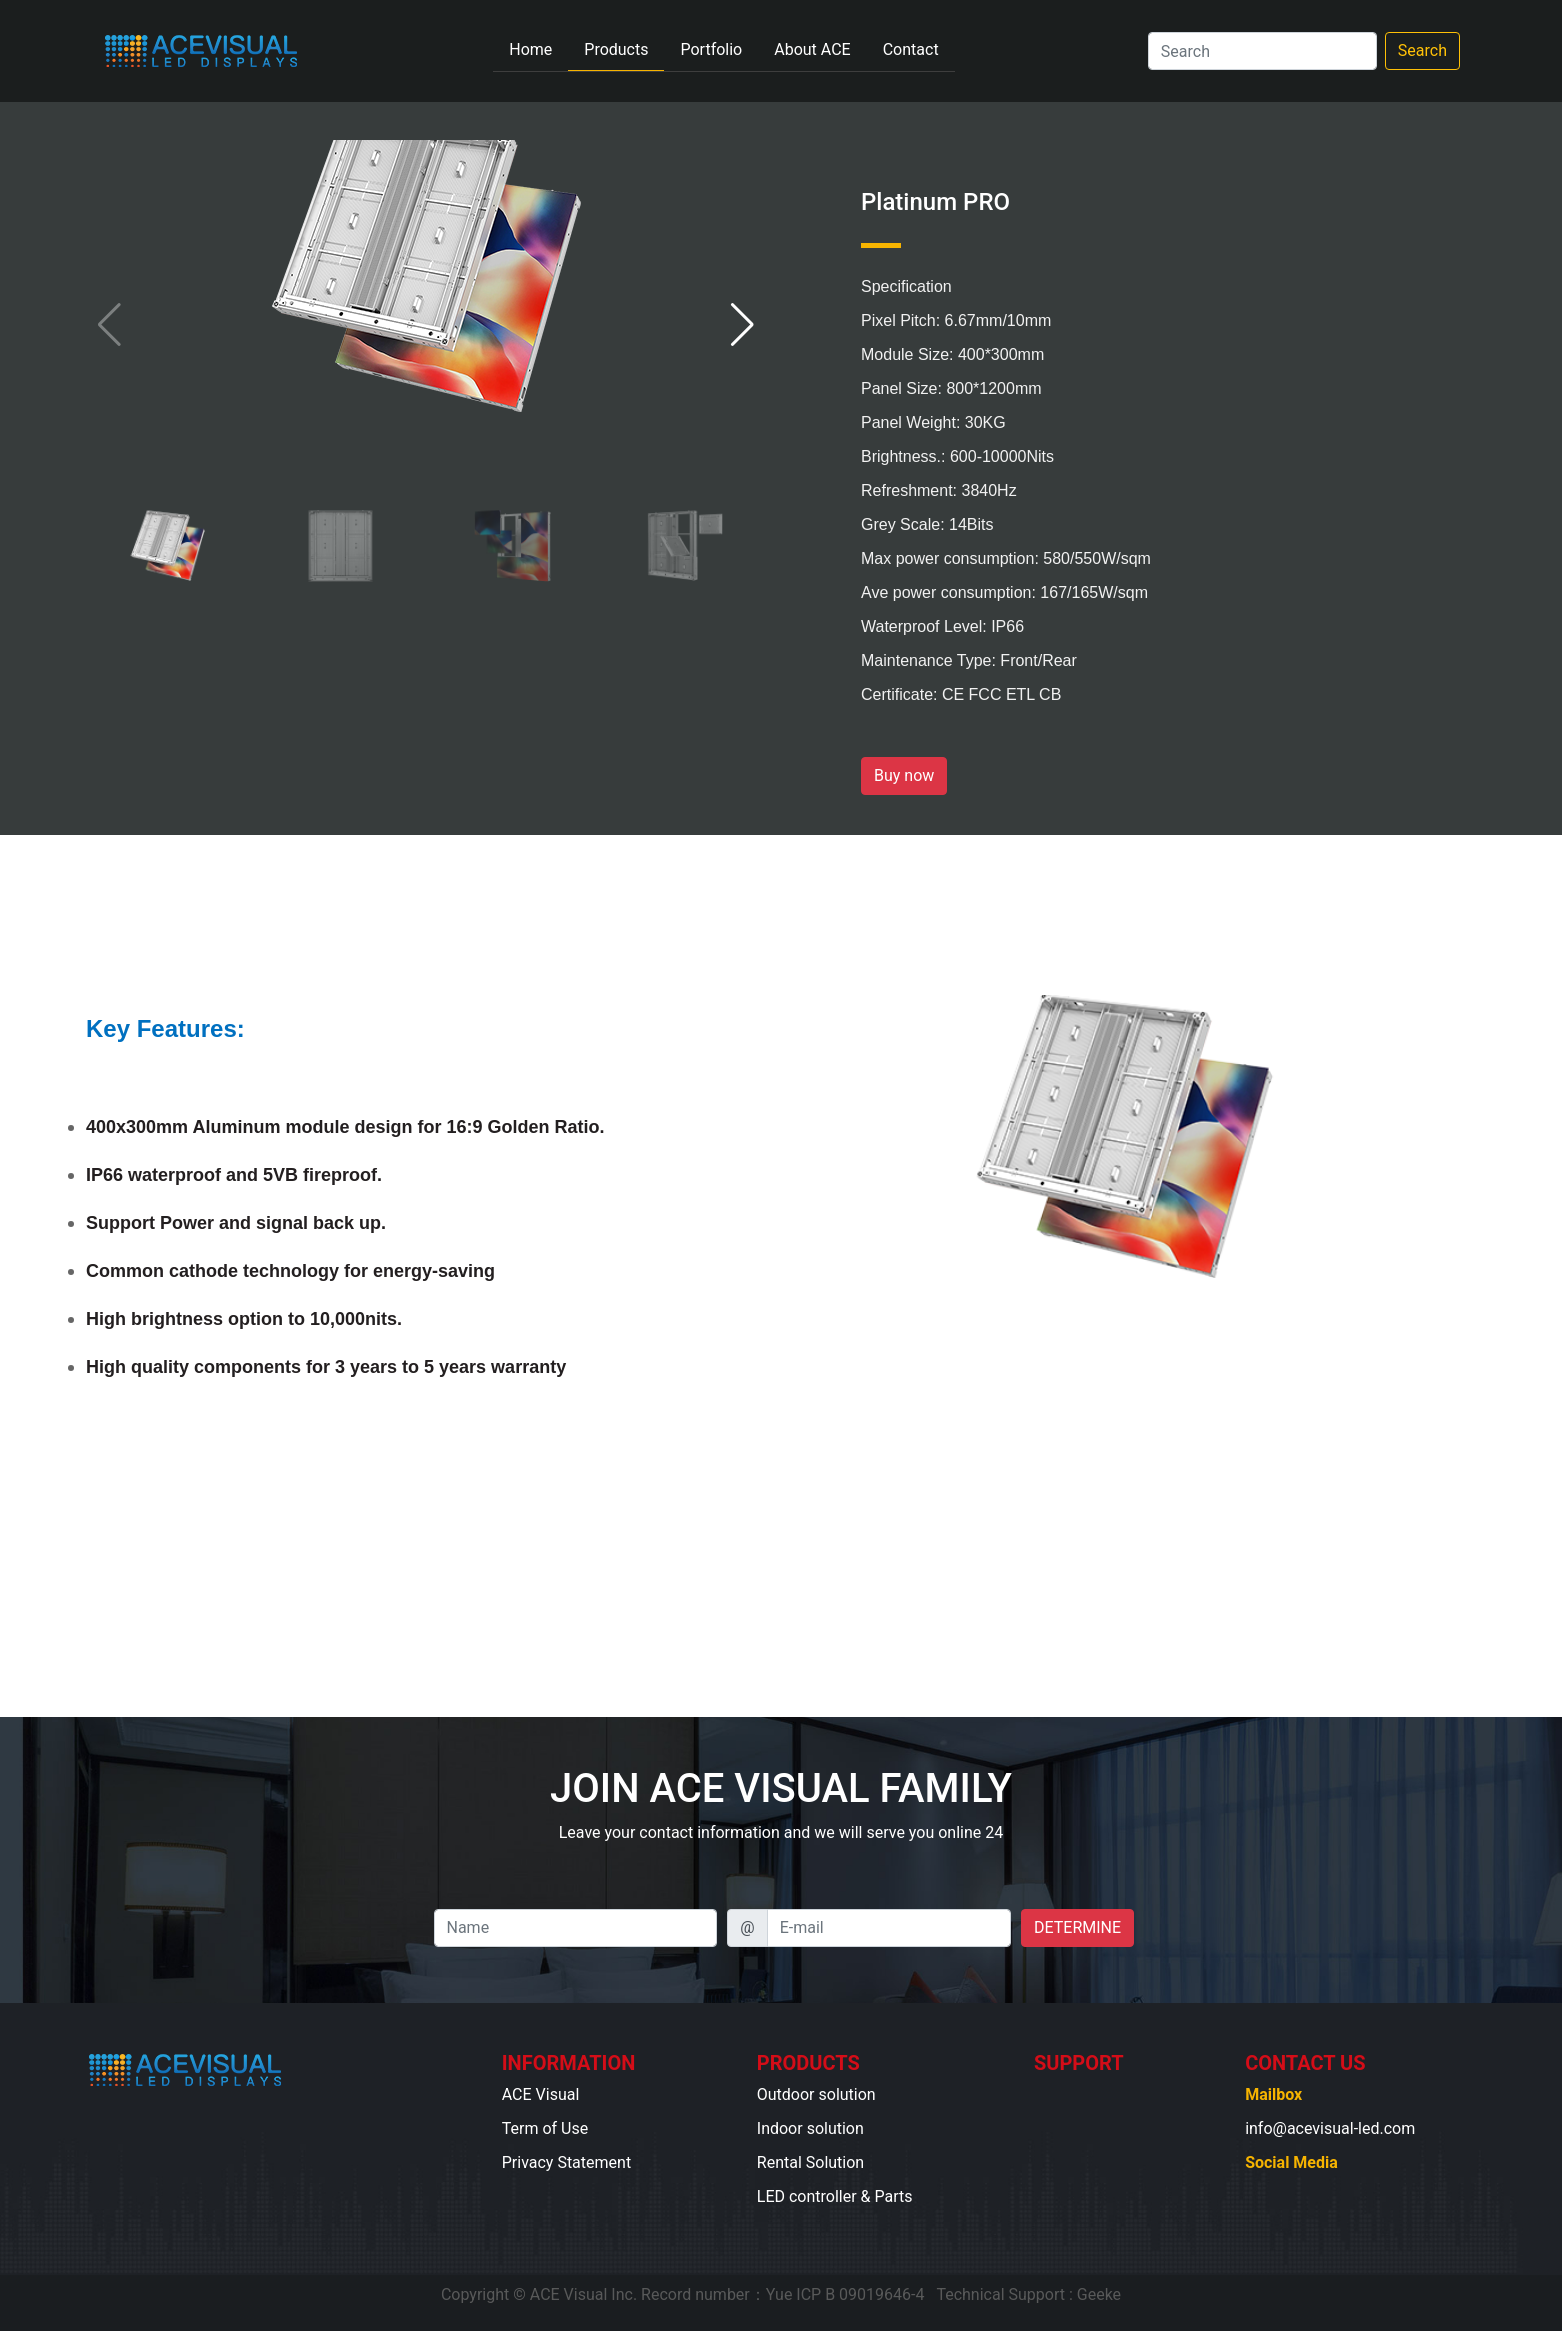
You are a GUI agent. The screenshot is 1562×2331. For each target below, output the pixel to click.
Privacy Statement (566, 2162)
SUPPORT (1079, 2063)
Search (1422, 50)
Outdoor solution (816, 2094)
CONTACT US (1305, 2063)
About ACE (812, 49)
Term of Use (545, 2128)
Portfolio (711, 49)
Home (538, 48)
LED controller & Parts (835, 2196)
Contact (911, 49)
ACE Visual (541, 2094)
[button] (742, 325)
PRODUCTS (808, 2063)
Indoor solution (810, 2128)
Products (616, 49)
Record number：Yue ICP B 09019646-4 (782, 2294)
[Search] (1262, 51)
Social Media (1291, 2162)
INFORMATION (569, 2063)
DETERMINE (1077, 1927)
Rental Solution (810, 2162)
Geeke (1099, 2294)
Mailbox (1273, 2094)
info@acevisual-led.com (1330, 2128)
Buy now (904, 775)
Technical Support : (1004, 2294)
